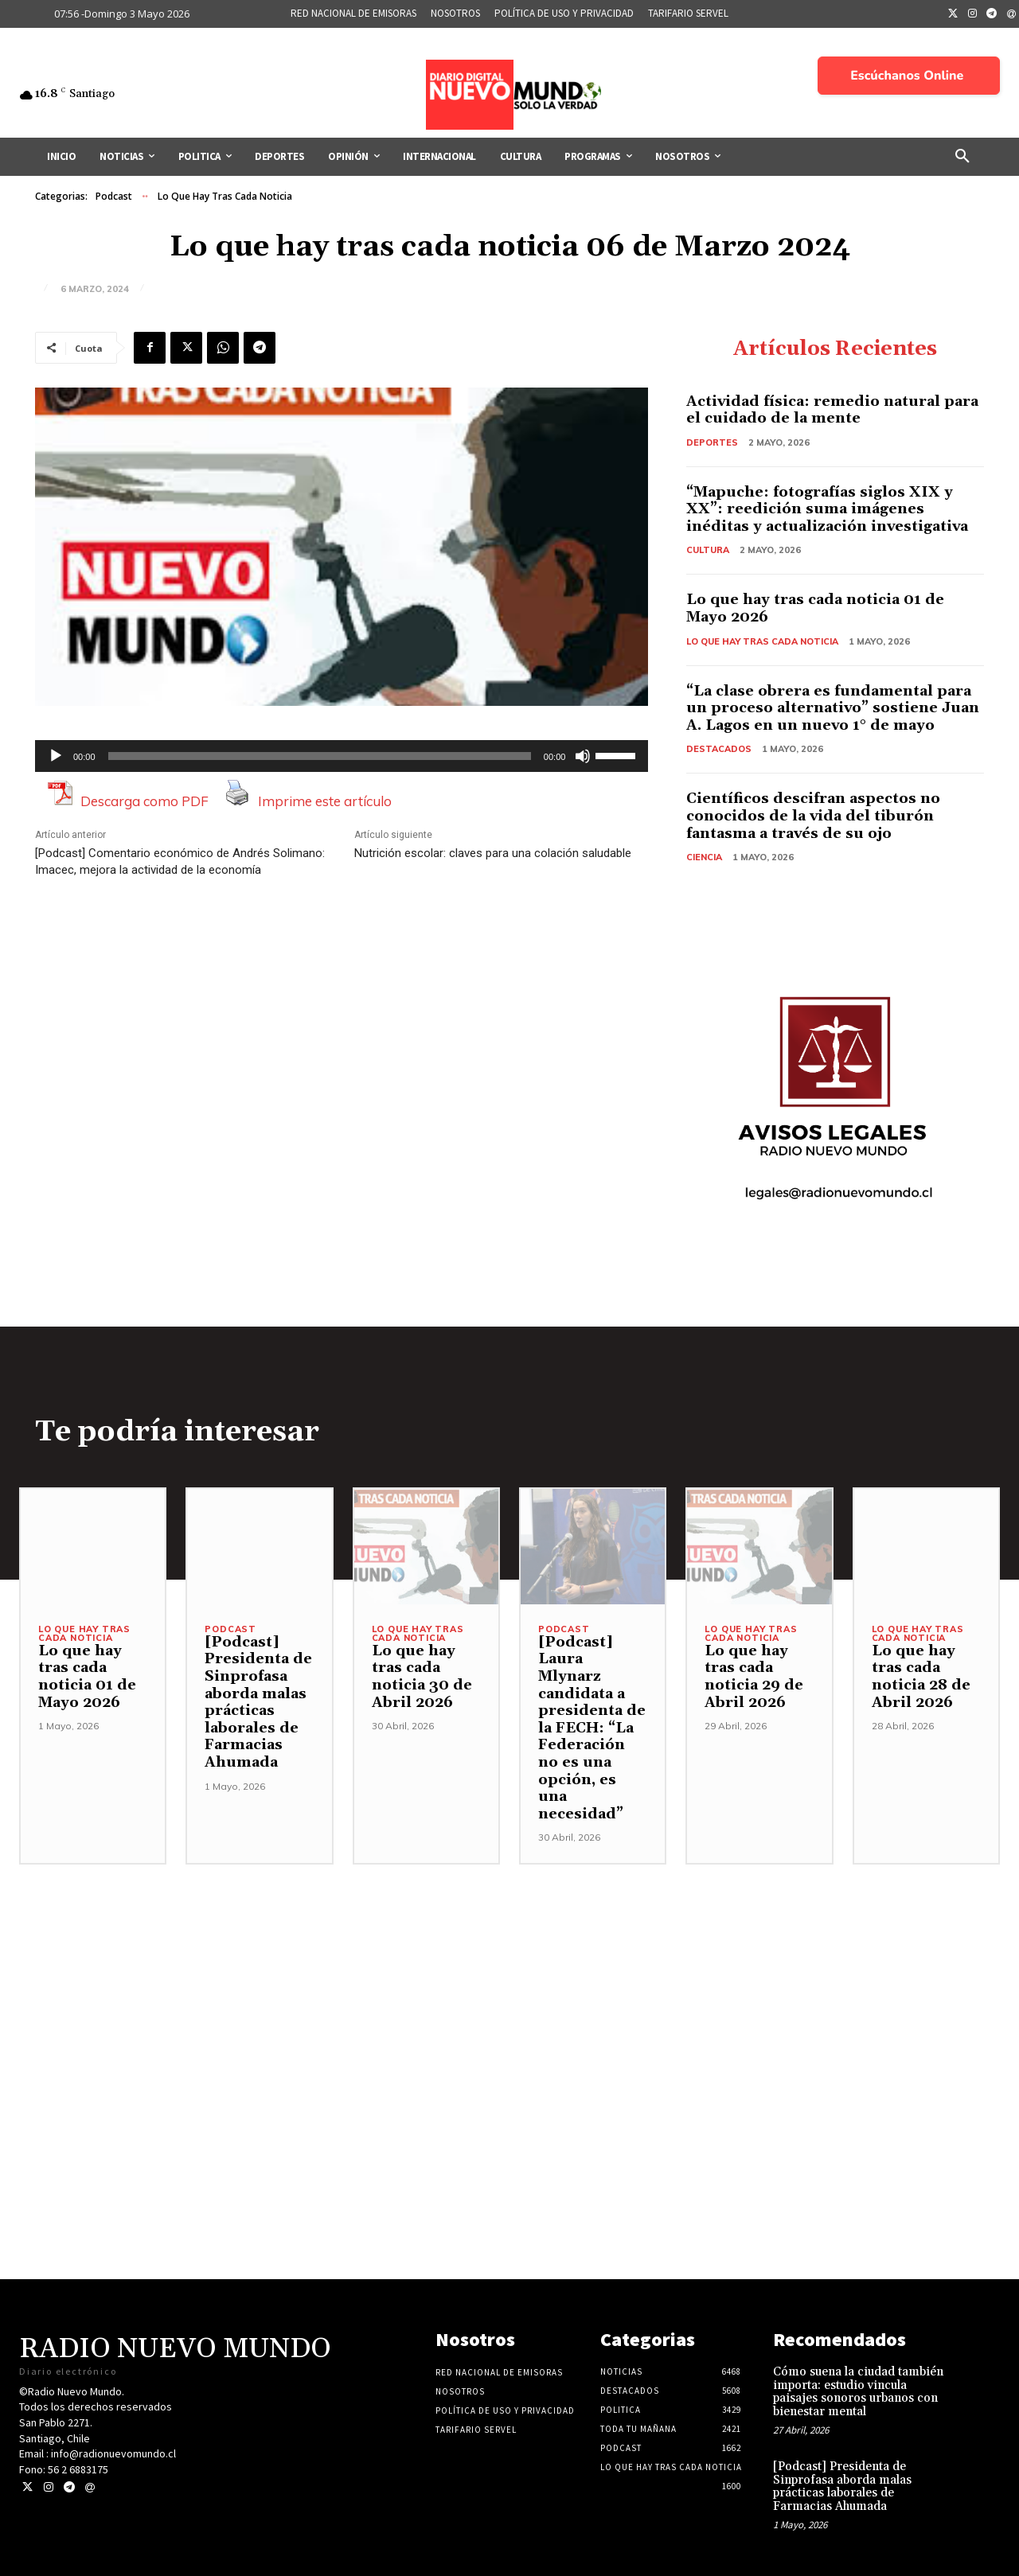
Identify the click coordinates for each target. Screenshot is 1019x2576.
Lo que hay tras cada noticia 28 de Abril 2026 (921, 1677)
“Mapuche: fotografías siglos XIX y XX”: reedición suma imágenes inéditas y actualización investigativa (827, 509)
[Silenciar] (583, 756)
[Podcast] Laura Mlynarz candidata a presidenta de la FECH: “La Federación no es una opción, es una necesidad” (592, 1728)
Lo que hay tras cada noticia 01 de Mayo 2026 (815, 608)
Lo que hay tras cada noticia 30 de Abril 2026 (422, 1677)
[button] (962, 157)
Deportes (712, 442)
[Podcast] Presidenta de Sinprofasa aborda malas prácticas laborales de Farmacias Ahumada (258, 1702)
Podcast (114, 196)
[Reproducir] (56, 756)
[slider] (319, 756)
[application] (341, 756)
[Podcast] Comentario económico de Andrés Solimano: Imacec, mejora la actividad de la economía (180, 861)
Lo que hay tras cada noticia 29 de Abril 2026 (754, 1677)
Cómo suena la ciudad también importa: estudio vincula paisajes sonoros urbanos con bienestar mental (858, 2391)
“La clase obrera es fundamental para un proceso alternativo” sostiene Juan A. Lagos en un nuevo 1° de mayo (832, 708)
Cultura (707, 549)
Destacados (719, 748)
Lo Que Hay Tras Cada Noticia (225, 196)
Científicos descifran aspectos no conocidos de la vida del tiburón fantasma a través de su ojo (813, 815)
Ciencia (704, 857)
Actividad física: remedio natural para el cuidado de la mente (832, 410)
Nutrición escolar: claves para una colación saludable (492, 853)
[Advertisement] (509, 1976)
